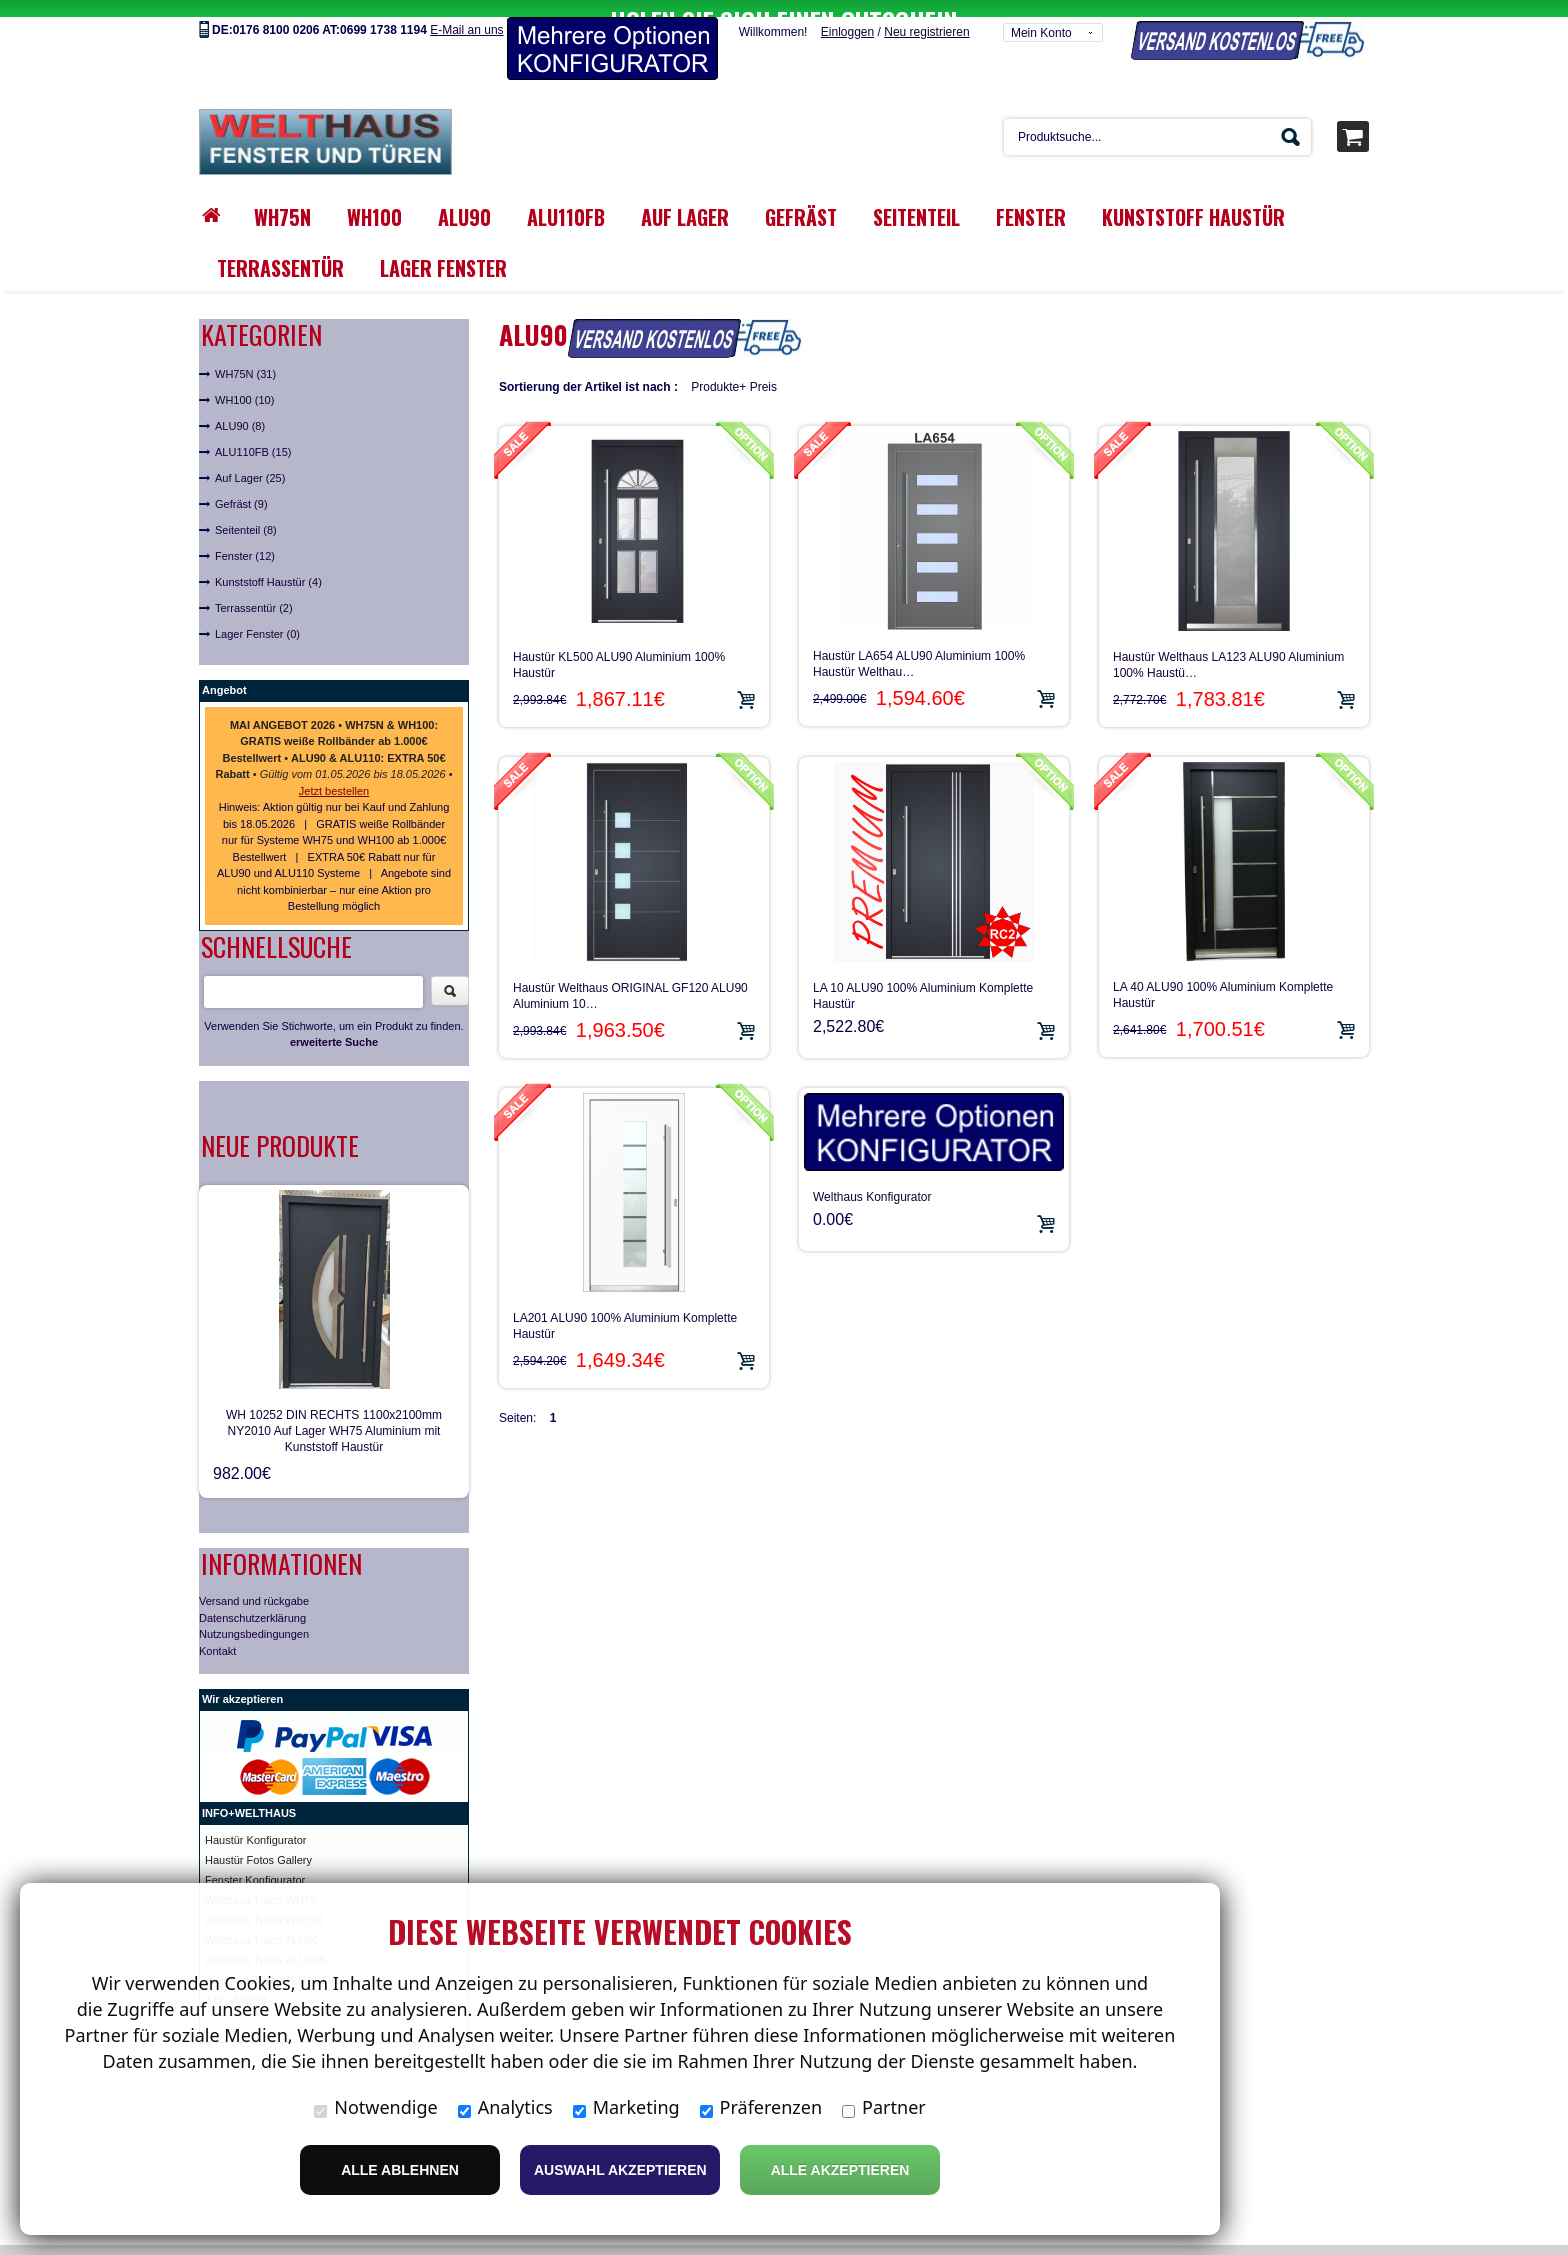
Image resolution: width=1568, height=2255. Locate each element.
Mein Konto (1041, 16)
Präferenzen (761, 2107)
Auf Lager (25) (250, 461)
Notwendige (375, 2107)
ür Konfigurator (270, 1823)
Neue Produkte (280, 1128)
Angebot (224, 673)
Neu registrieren (926, 15)
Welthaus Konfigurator (872, 1180)
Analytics (505, 2107)
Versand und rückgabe (254, 1584)
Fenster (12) (245, 539)
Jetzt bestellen (334, 774)
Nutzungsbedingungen (254, 1617)
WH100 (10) (244, 383)
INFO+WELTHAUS (249, 1796)
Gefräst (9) (241, 487)
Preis (763, 370)
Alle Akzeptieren (840, 2170)
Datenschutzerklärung (252, 1601)
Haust (219, 1823)
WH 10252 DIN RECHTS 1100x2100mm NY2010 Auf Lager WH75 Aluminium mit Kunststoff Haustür (334, 1414)
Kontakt (217, 1634)
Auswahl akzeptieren (620, 2170)
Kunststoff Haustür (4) (268, 565)
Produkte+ (718, 370)
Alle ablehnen (400, 2170)
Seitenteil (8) (246, 513)
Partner (884, 2107)
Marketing (626, 2107)
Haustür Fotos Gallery (258, 1843)
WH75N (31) (245, 357)
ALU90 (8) (240, 409)
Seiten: (517, 1401)
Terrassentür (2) (254, 591)
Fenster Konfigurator (255, 1863)
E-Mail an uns (466, 13)
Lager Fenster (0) (257, 617)
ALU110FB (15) (253, 435)
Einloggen (847, 15)
